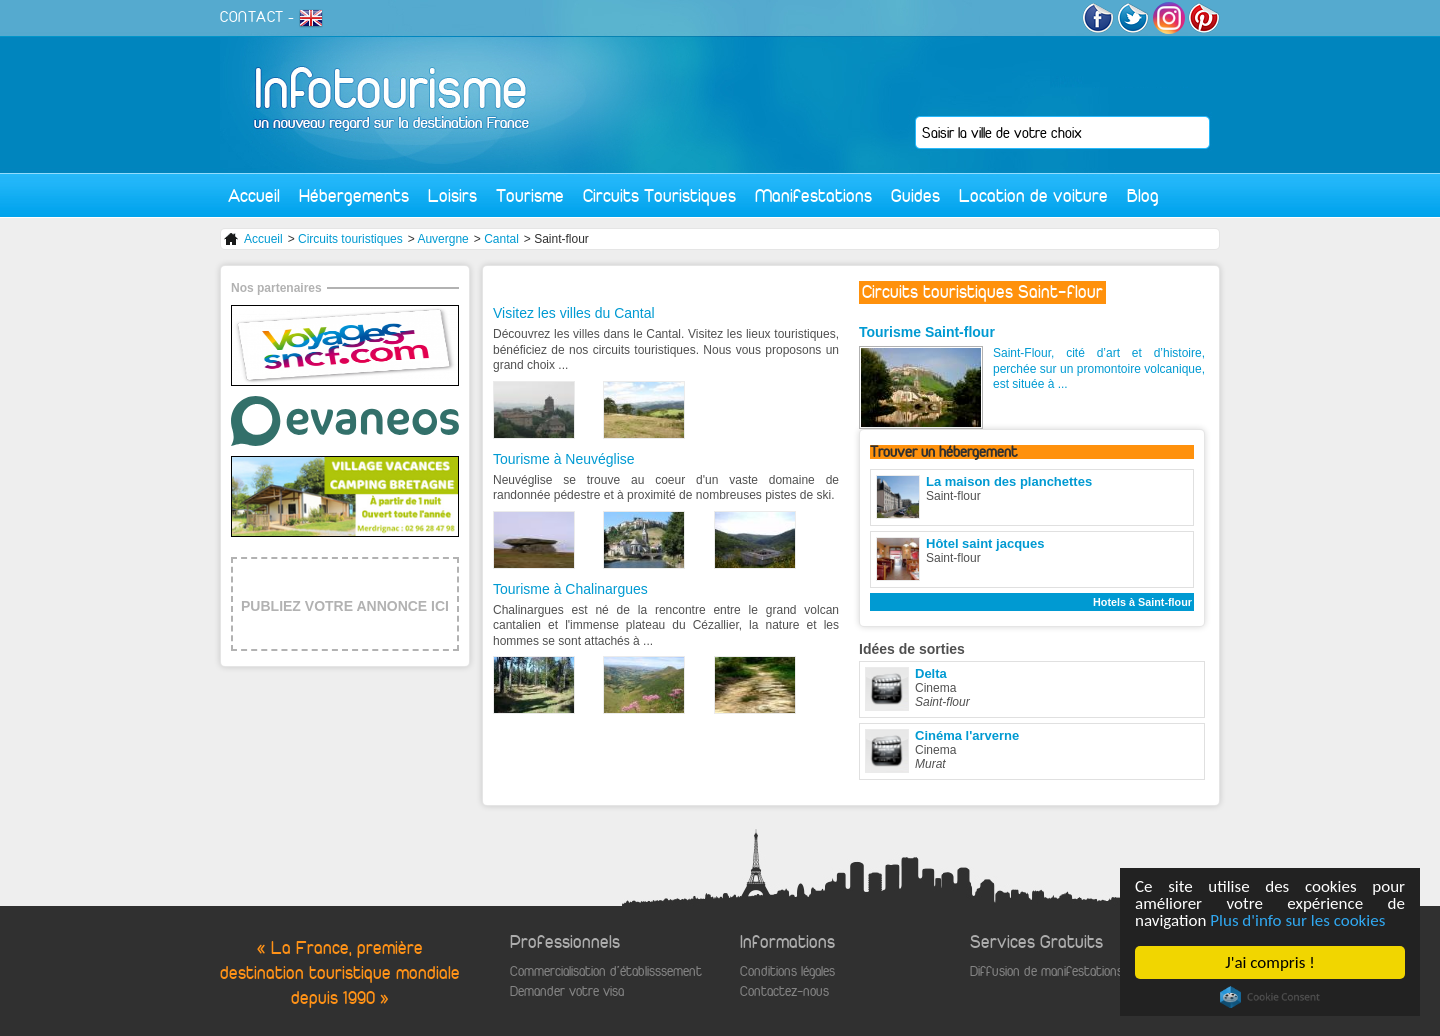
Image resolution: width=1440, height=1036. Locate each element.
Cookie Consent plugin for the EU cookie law (1270, 997)
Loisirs (452, 195)
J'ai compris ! (1269, 962)
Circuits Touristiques (659, 195)
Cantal (501, 239)
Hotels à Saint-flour (1142, 602)
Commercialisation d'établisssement (606, 971)
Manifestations (813, 195)
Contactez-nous (784, 991)
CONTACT (252, 17)
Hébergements (354, 195)
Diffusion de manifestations (1046, 971)
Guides (915, 195)
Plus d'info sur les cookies (1297, 920)
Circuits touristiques (350, 239)
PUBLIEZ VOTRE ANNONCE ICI (345, 606)
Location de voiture (1033, 195)
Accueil (254, 195)
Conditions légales (787, 971)
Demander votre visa (567, 991)
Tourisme (530, 195)
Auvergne (442, 239)
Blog (1143, 195)
